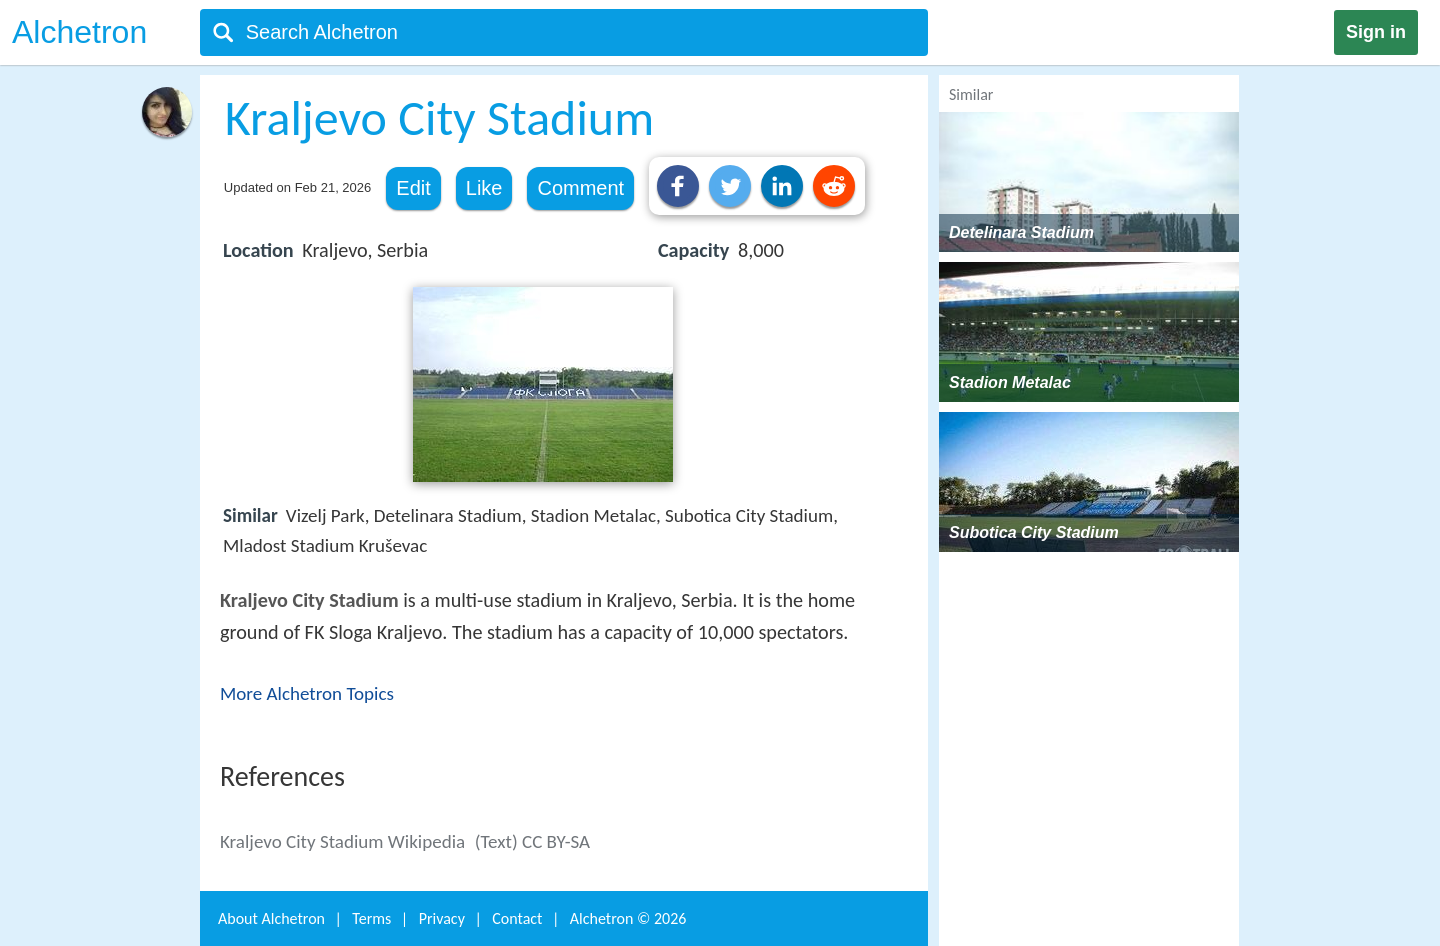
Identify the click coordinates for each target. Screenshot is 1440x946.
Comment (580, 188)
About (271, 918)
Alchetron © (628, 918)
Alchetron (79, 32)
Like (484, 188)
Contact (517, 918)
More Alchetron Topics (307, 693)
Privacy (442, 918)
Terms (371, 918)
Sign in (1376, 32)
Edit (413, 188)
